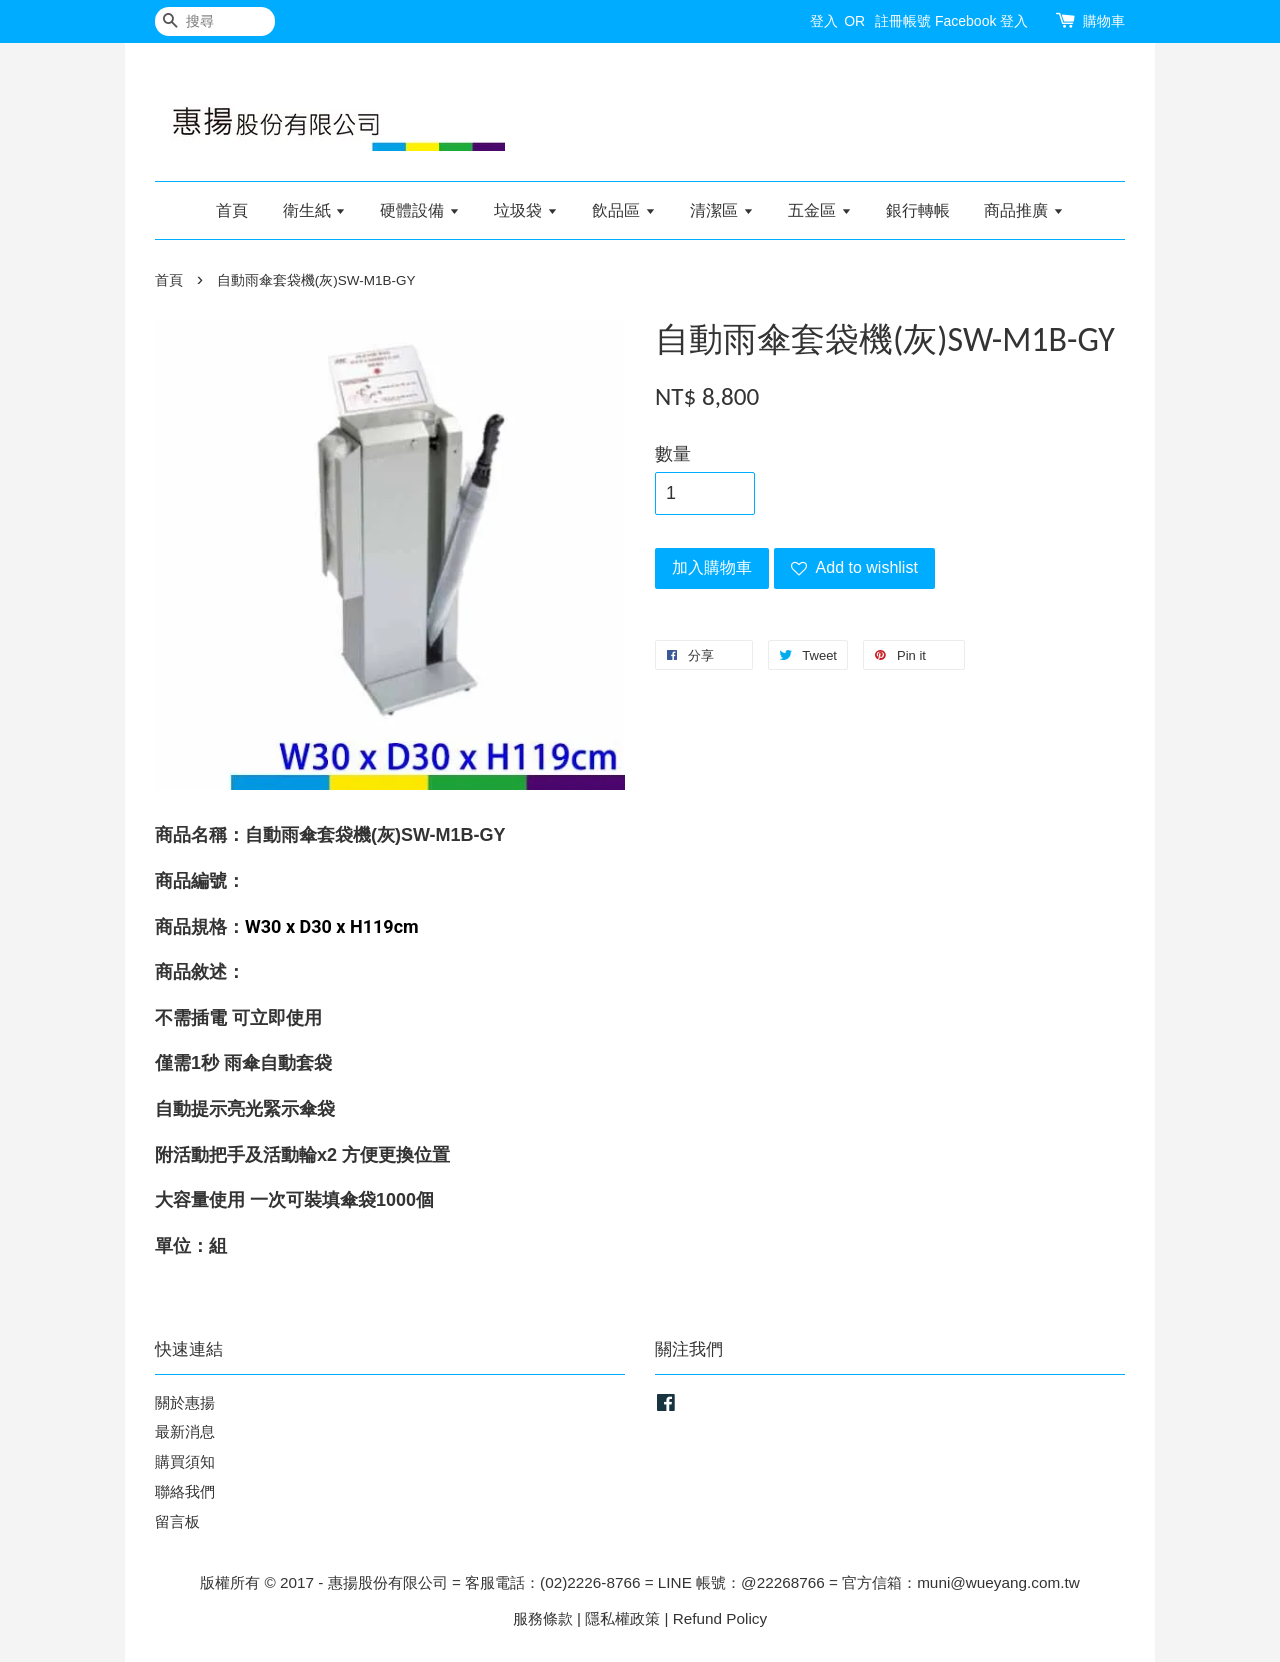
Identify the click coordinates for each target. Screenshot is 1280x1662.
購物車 (1104, 21)
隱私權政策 (622, 1618)
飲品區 (623, 210)
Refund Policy (720, 1618)
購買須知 (185, 1461)
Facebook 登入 (981, 21)
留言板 (177, 1521)
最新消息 (185, 1431)
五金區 (819, 210)
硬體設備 (419, 210)
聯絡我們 (185, 1491)
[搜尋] (215, 21)
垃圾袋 (525, 210)
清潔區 (721, 210)
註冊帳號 (903, 21)
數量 (673, 454)
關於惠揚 (185, 1402)
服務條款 (543, 1618)
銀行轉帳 (918, 210)
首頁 (232, 210)
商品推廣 (1023, 210)
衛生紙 (314, 210)
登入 (824, 21)
